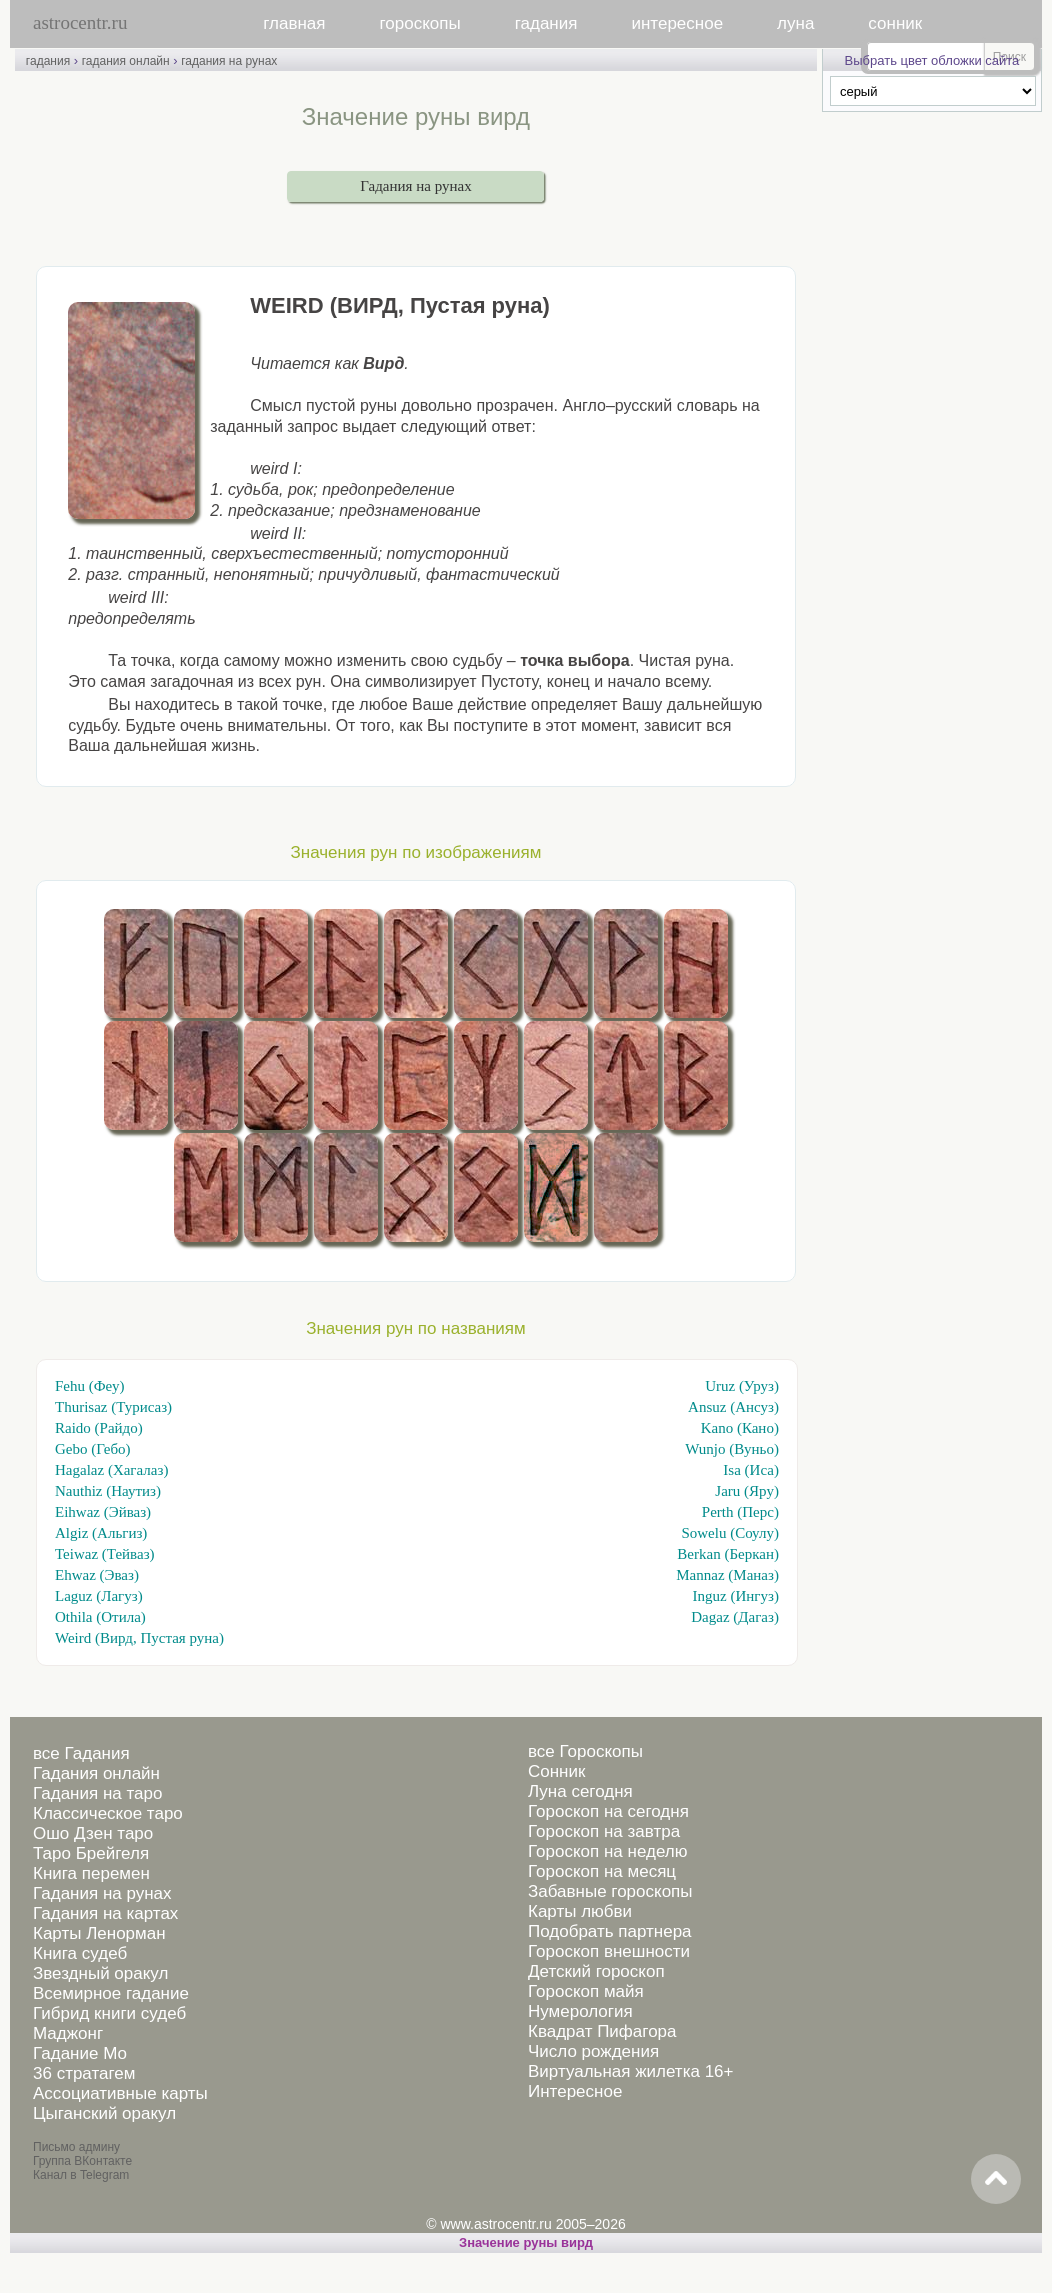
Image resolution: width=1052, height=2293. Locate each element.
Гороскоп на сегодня (608, 1811)
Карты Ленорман (99, 1933)
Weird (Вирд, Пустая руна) (139, 1638)
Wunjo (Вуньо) (732, 1449)
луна (795, 23)
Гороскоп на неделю (607, 1851)
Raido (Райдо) (99, 1428)
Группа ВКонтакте (82, 2161)
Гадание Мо (80, 2053)
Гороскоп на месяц (602, 1871)
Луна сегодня (580, 1791)
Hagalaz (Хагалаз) (111, 1470)
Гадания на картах (105, 1913)
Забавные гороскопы (610, 1891)
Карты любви (580, 1911)
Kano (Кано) (740, 1428)
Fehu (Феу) (89, 1386)
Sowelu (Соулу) (730, 1533)
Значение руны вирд (526, 2242)
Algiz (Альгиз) (101, 1533)
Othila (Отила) (100, 1617)
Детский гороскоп (596, 1971)
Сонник (556, 1771)
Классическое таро (108, 1813)
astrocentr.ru (80, 22)
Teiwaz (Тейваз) (105, 1554)
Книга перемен (91, 1873)
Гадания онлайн (96, 1773)
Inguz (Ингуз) (736, 1596)
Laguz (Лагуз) (99, 1596)
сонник (895, 23)
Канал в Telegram (81, 2175)
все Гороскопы (585, 1751)
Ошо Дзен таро (93, 1833)
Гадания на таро (97, 1793)
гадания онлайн (126, 61)
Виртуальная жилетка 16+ (631, 2071)
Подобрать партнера (610, 1931)
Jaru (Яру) (747, 1491)
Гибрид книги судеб (109, 2013)
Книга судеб (80, 1953)
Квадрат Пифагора (602, 2031)
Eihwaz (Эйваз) (103, 1512)
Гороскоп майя (586, 1991)
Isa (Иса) (751, 1470)
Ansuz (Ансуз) (733, 1407)
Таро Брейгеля (91, 1853)
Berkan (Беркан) (728, 1554)
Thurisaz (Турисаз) (113, 1407)
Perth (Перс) (740, 1512)
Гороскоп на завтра (604, 1831)
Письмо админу (76, 2147)
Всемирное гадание (111, 1993)
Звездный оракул (100, 1973)
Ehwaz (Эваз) (97, 1575)
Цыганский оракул (104, 2113)
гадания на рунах (229, 61)
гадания (546, 23)
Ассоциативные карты (120, 2093)
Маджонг (68, 2033)
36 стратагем (84, 2073)
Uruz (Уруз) (742, 1386)
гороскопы (420, 23)
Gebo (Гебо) (93, 1449)
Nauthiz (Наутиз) (108, 1491)
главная (294, 23)
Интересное (575, 2091)
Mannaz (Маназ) (727, 1575)
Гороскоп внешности (609, 1951)
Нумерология (580, 2011)
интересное (677, 23)
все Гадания (81, 1753)
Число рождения (593, 2051)
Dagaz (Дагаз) (735, 1617)
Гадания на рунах (415, 186)
